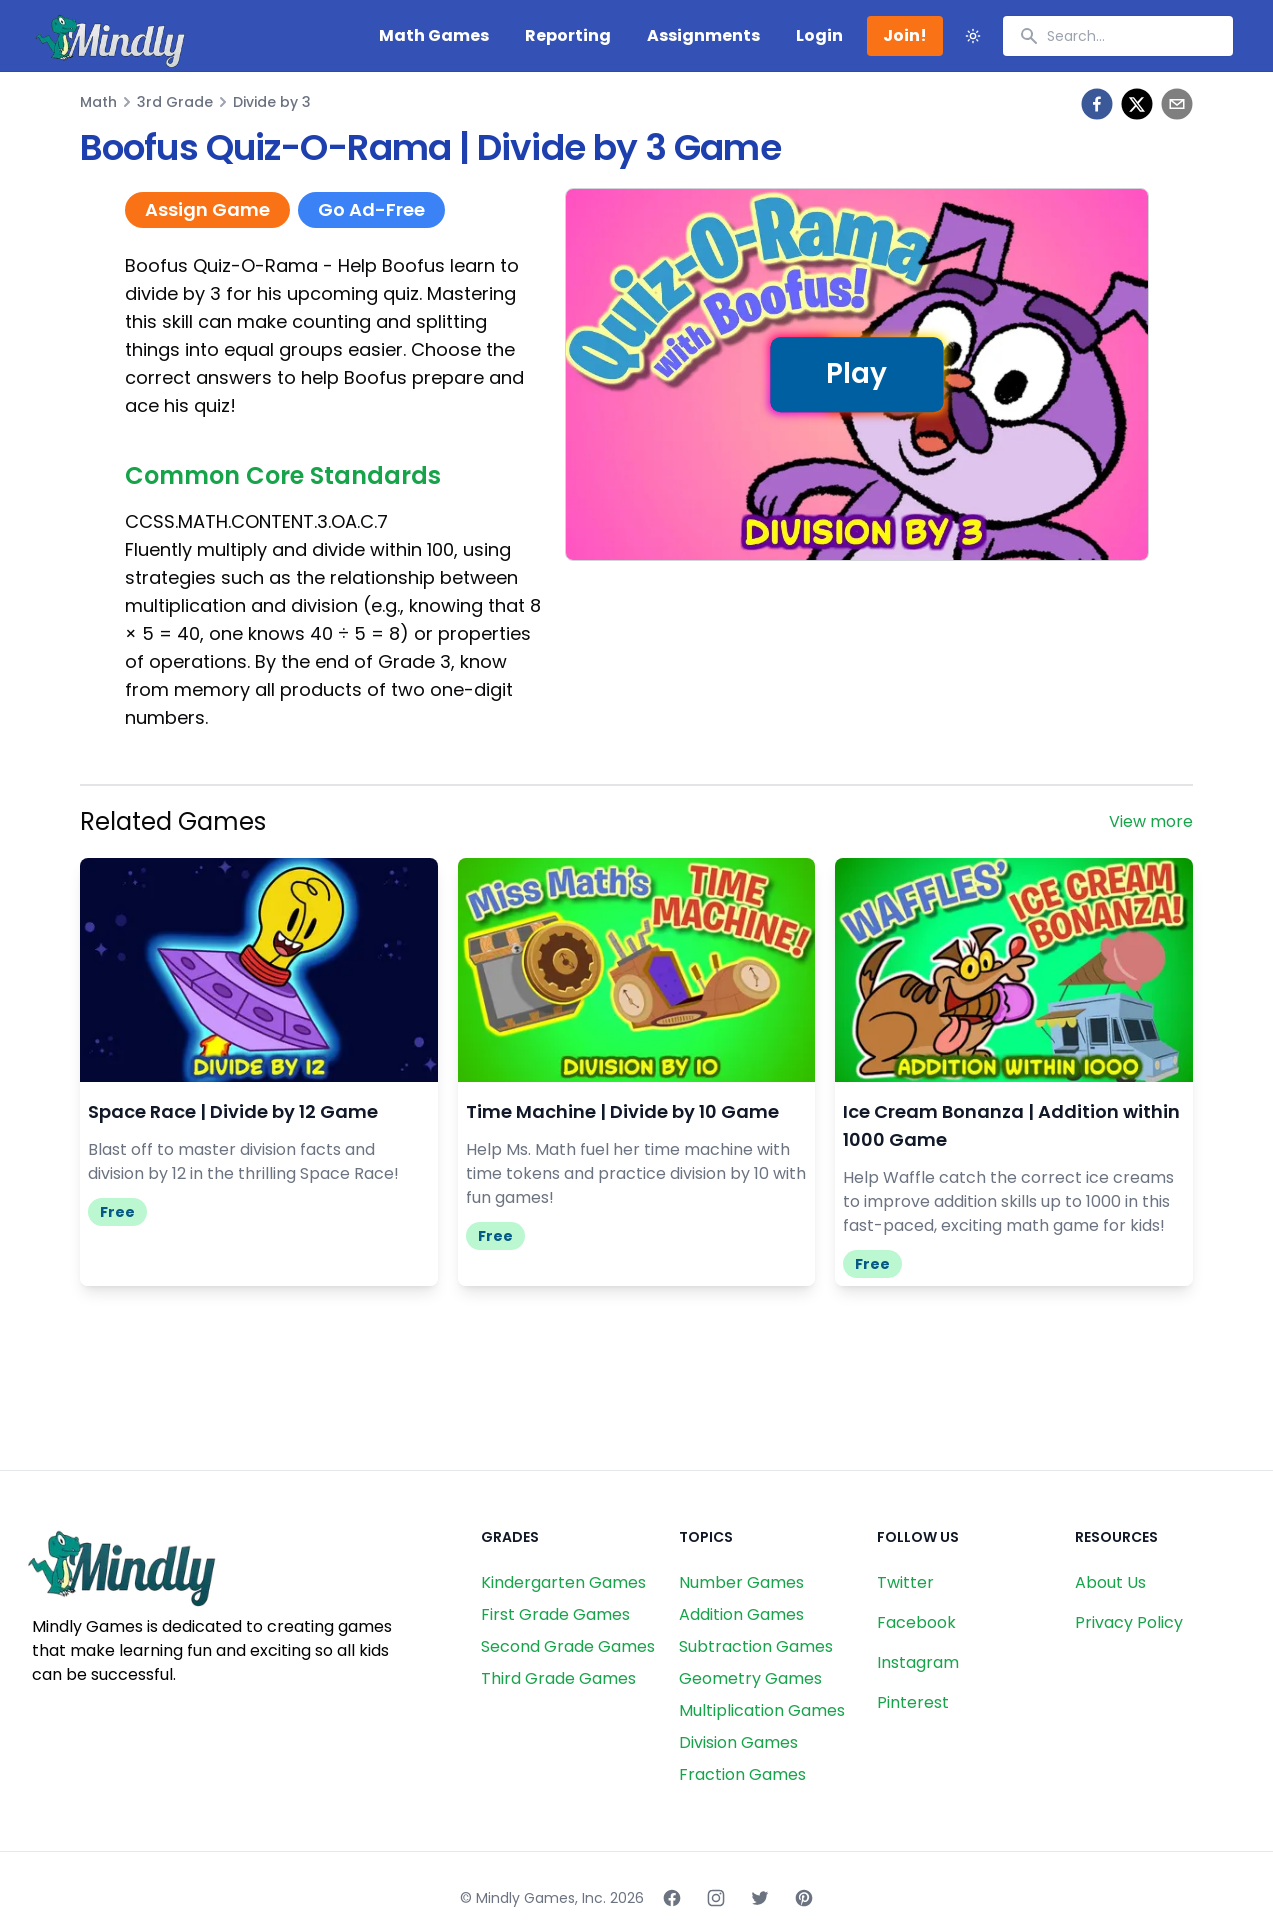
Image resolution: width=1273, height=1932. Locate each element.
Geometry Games (750, 1678)
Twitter (905, 1582)
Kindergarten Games (563, 1582)
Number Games (741, 1582)
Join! (905, 35)
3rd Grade (175, 102)
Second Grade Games (568, 1646)
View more (1151, 821)
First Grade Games (555, 1614)
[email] (1177, 104)
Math (98, 102)
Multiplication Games (762, 1710)
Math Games (434, 35)
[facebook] (1097, 104)
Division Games (738, 1742)
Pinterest (913, 1702)
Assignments (703, 35)
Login (819, 35)
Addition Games (741, 1614)
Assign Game (207, 209)
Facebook (916, 1622)
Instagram (918, 1662)
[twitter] (1137, 104)
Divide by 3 (272, 102)
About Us (1110, 1582)
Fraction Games (742, 1774)
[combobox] (1118, 36)
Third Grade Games (558, 1678)
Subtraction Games (756, 1646)
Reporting (568, 35)
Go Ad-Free (371, 209)
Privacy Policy (1129, 1622)
